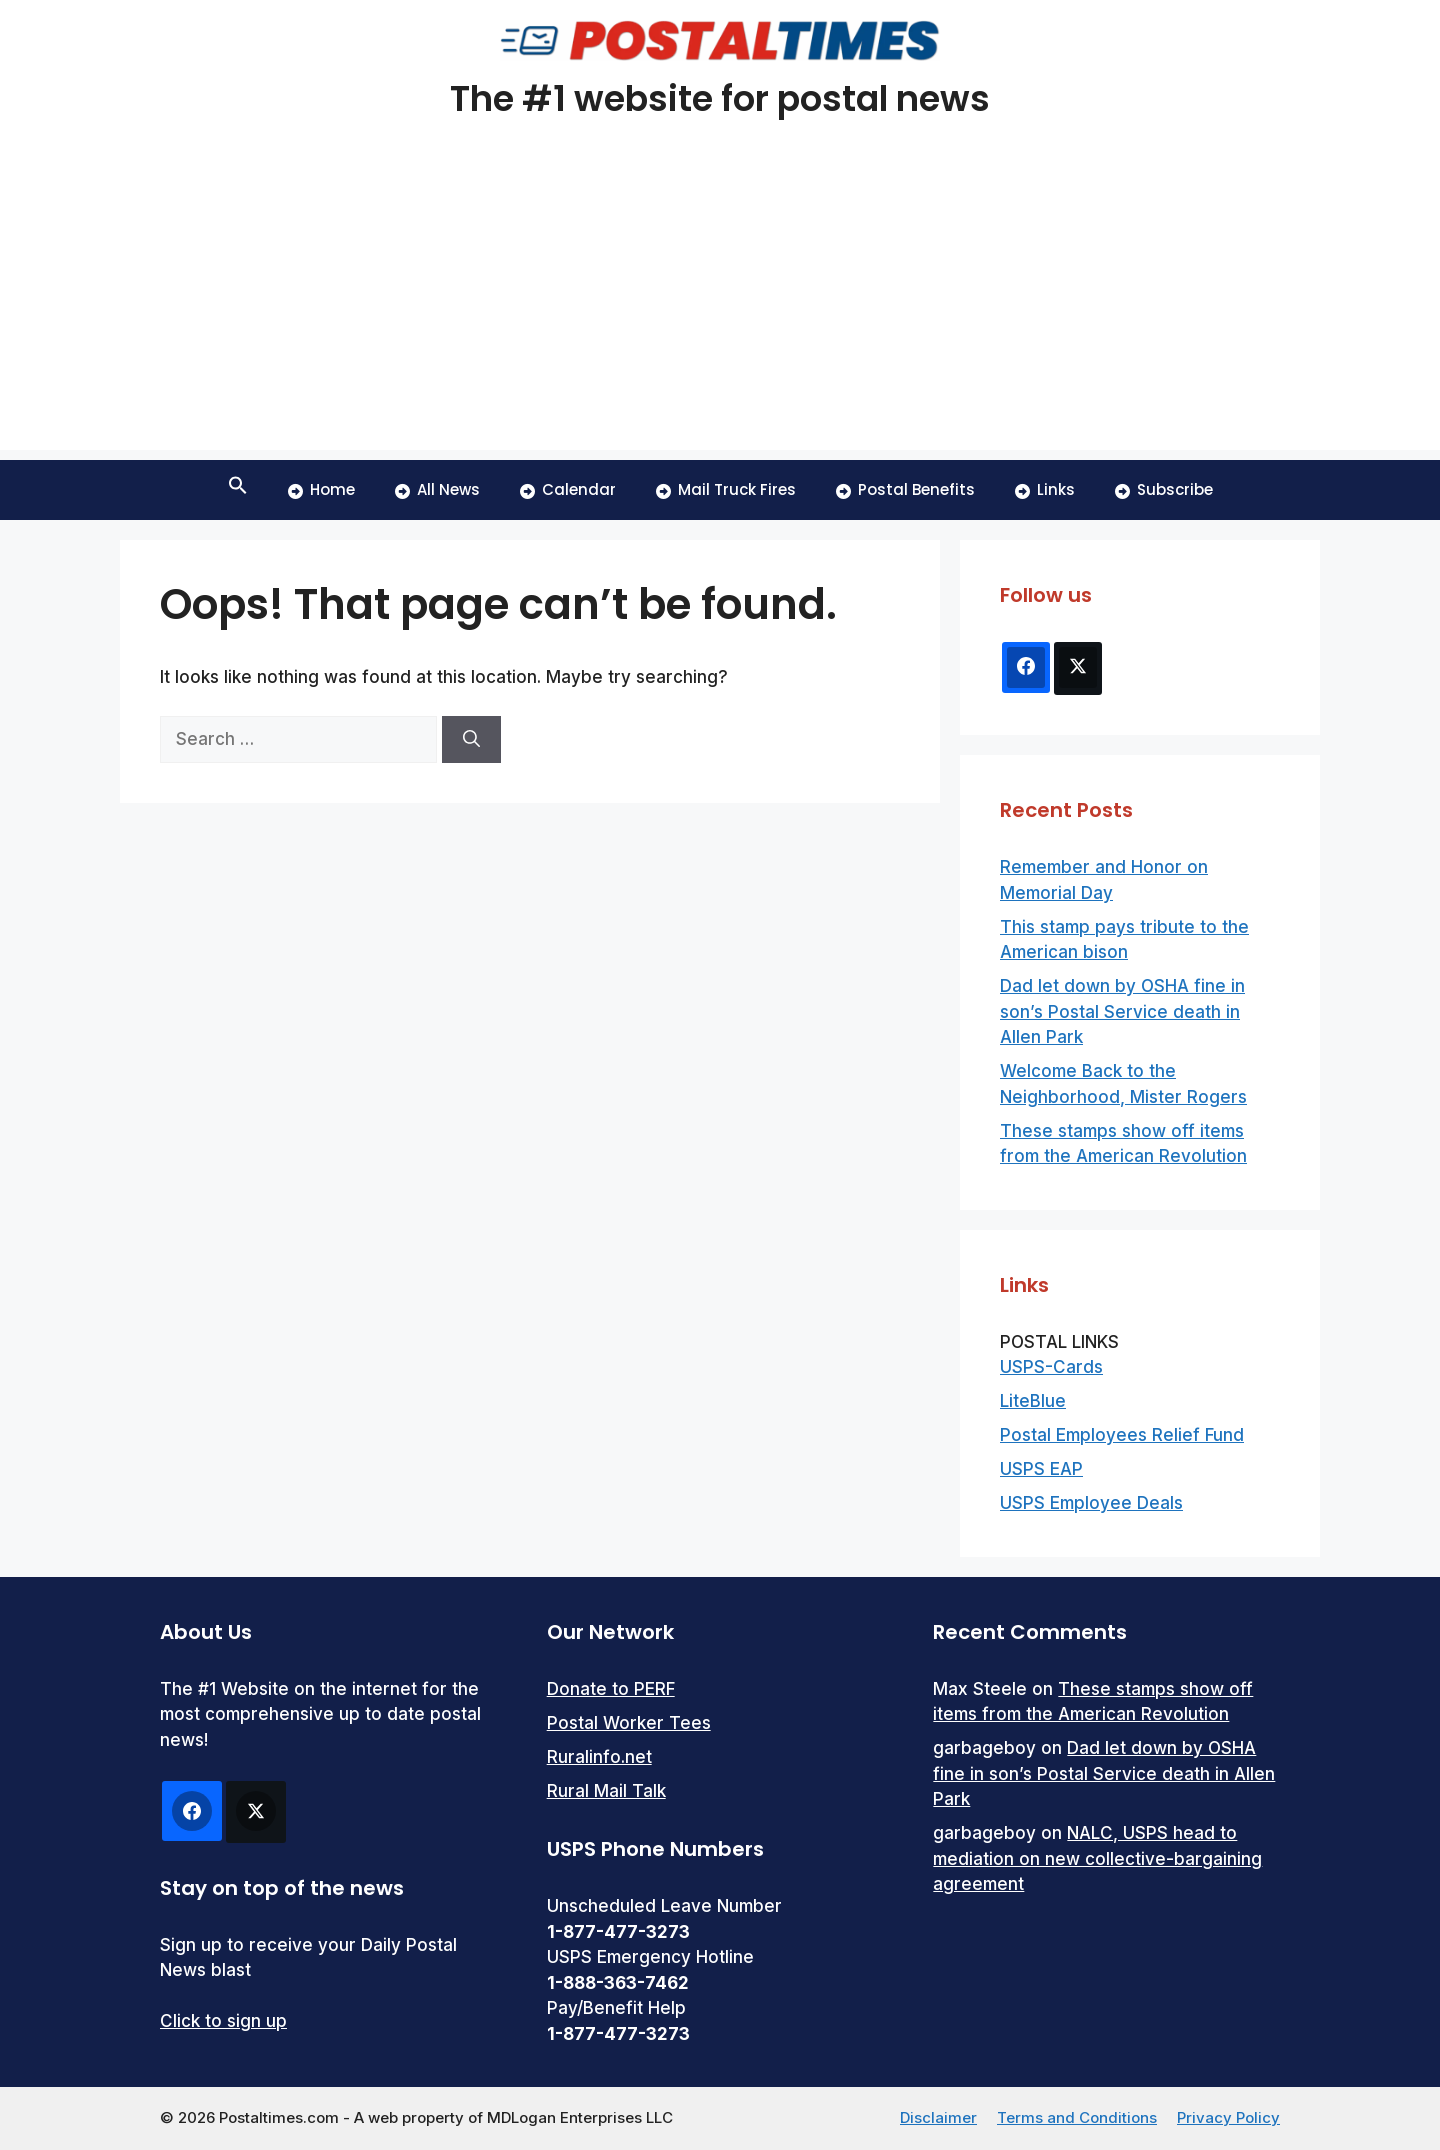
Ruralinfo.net (599, 1757)
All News (437, 489)
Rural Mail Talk (606, 1791)
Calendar (568, 489)
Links (1045, 489)
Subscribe (1164, 489)
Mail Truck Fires (726, 489)
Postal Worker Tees (629, 1723)
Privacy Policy (1228, 2117)
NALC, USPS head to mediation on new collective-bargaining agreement (1097, 1858)
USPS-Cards (1051, 1367)
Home (321, 489)
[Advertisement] (720, 310)
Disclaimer (938, 2117)
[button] (238, 490)
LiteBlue (1033, 1401)
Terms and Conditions (1077, 2117)
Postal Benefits (905, 489)
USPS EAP (1041, 1469)
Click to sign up (223, 2021)
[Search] (471, 740)
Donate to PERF (611, 1689)
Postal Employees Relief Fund (1122, 1435)
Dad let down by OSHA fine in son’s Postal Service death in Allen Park (1122, 1011)
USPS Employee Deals (1091, 1503)
